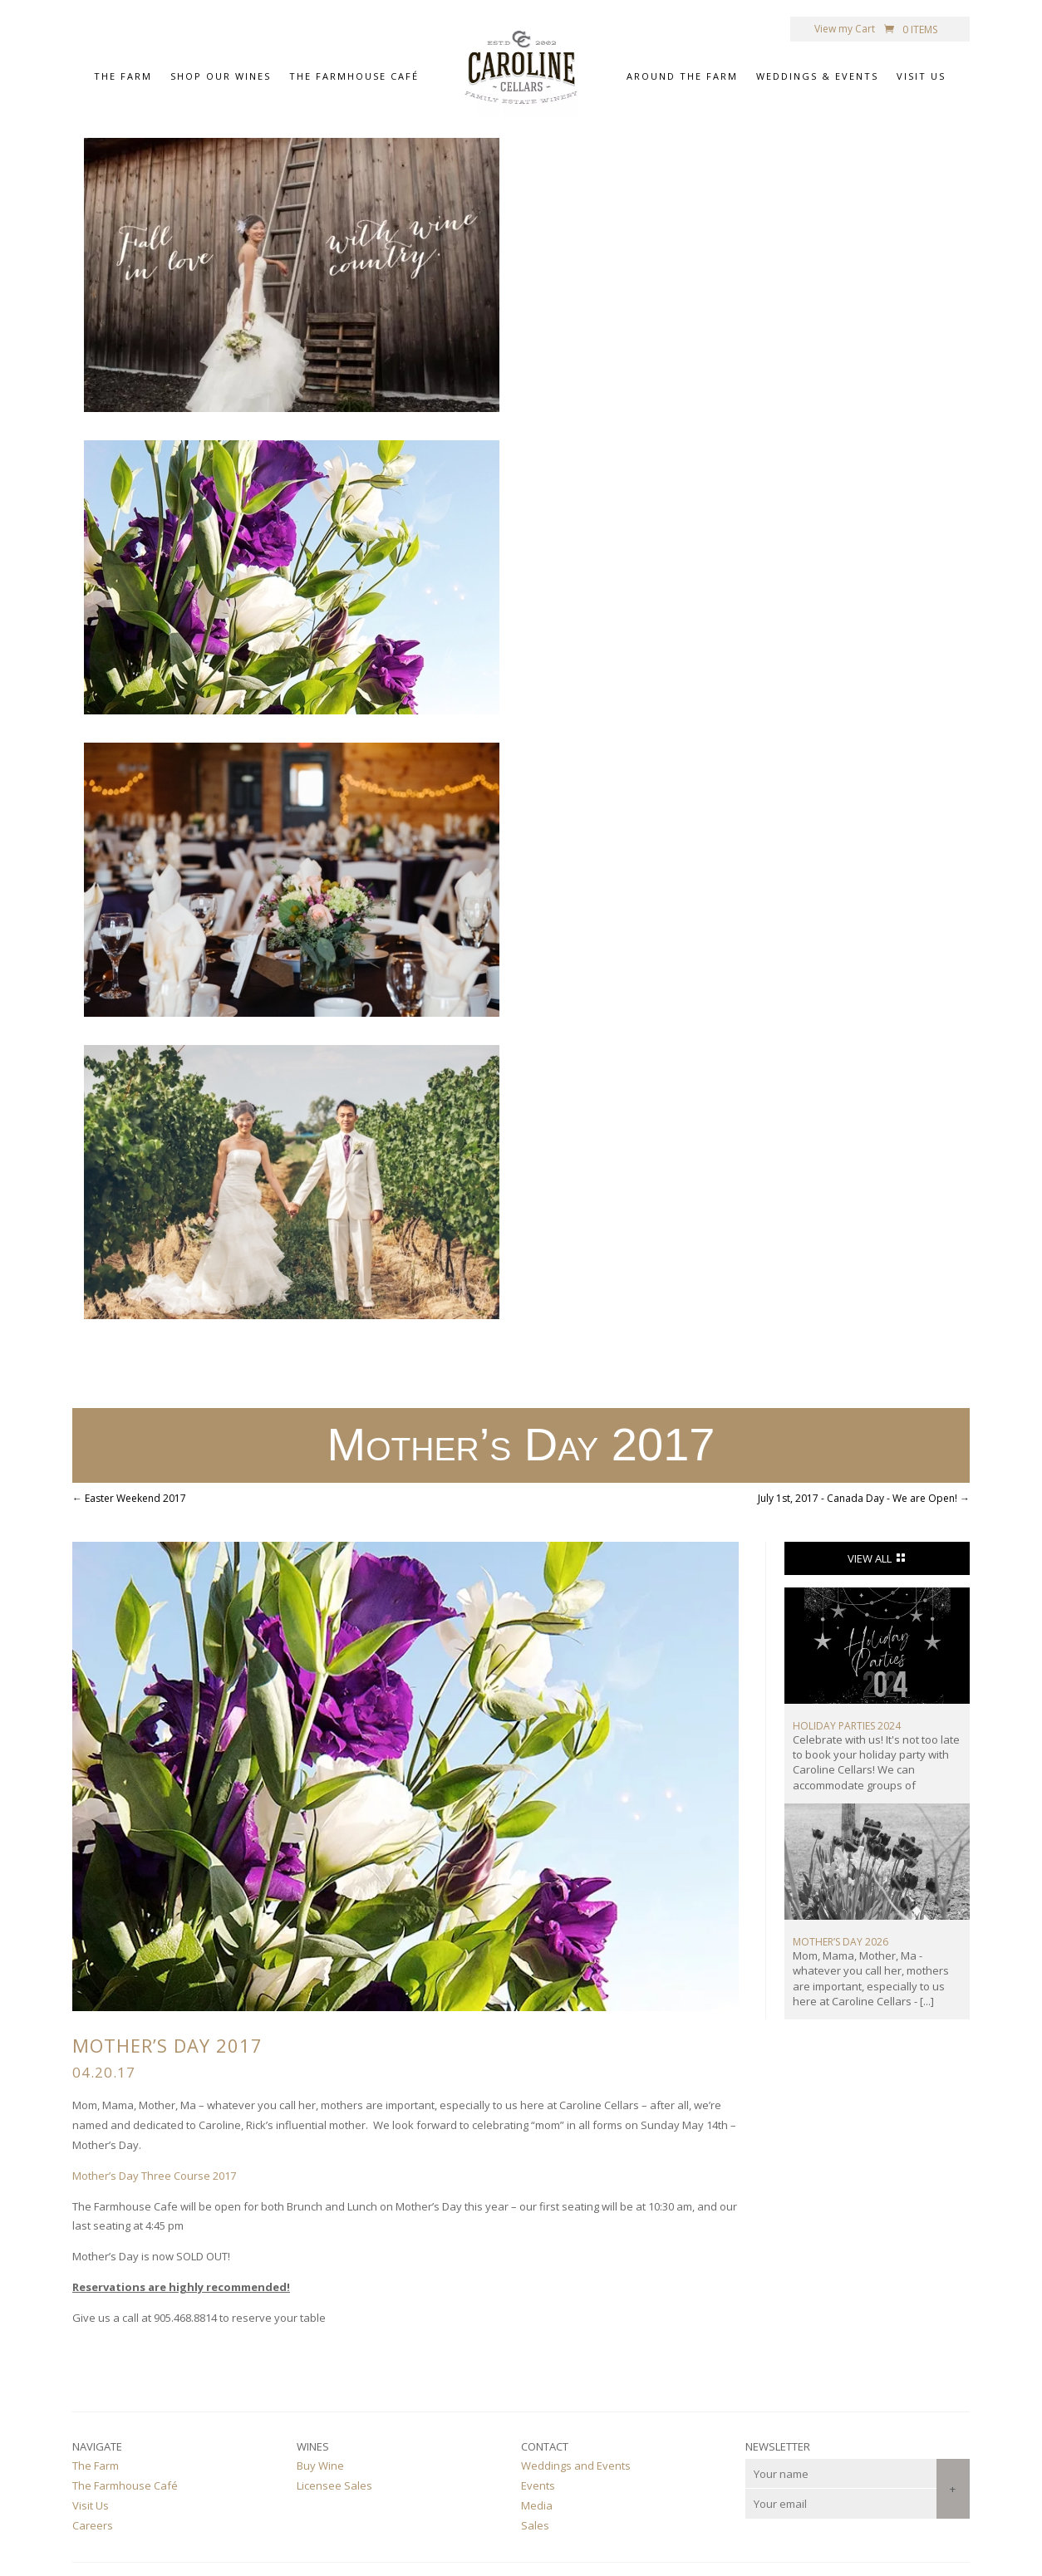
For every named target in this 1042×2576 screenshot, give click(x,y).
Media (537, 2505)
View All (870, 1558)
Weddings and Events (576, 2465)
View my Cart (844, 29)
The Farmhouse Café (354, 78)
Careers (92, 2525)
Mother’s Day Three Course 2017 (154, 2175)
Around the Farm (682, 78)
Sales (535, 2525)
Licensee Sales (334, 2485)
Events (538, 2485)
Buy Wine (320, 2465)
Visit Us (921, 78)
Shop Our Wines (220, 78)
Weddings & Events (817, 78)
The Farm (123, 78)
